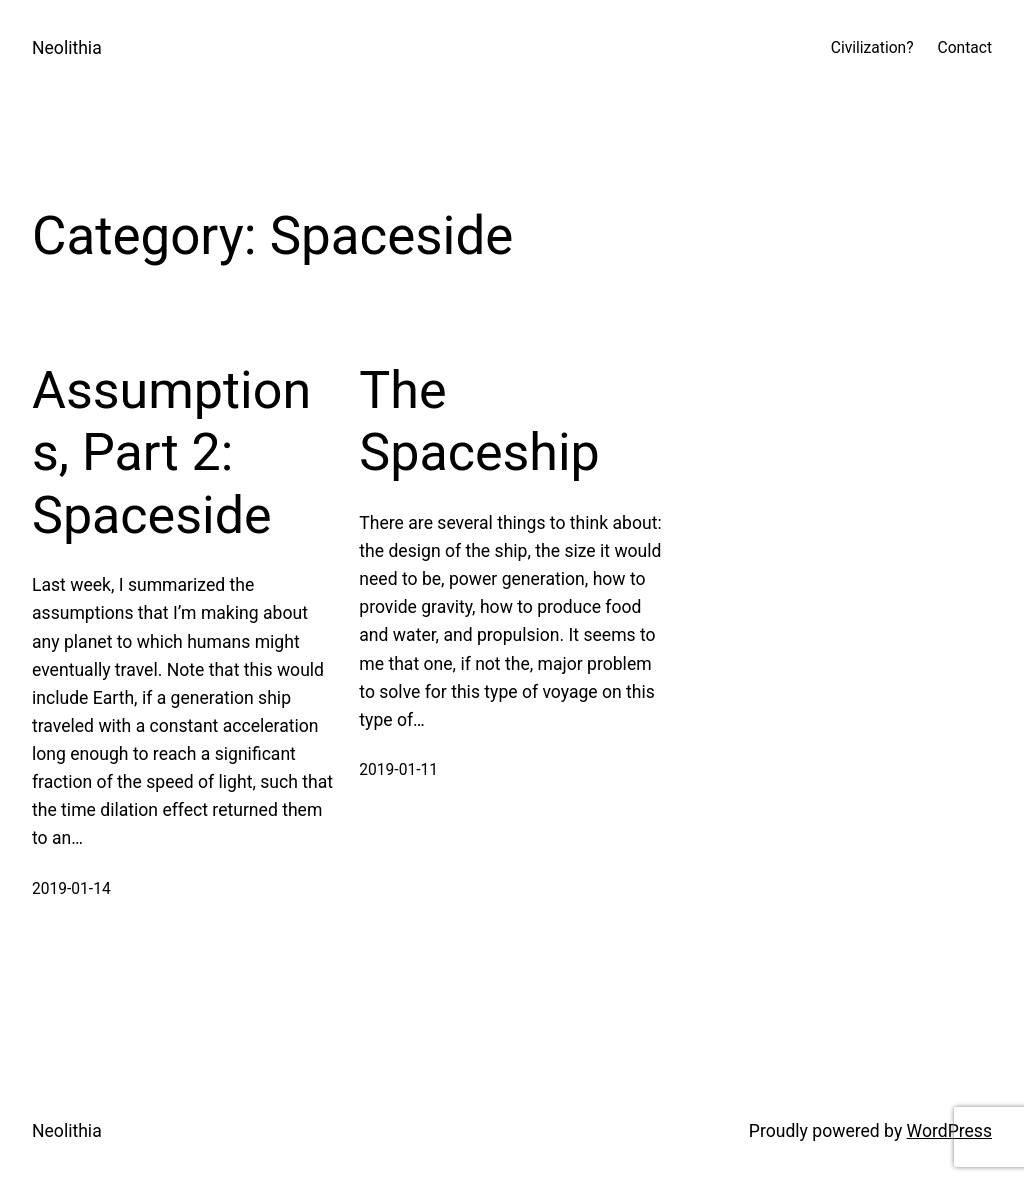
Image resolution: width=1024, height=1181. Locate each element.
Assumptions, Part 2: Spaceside (171, 453)
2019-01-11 (398, 770)
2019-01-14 (71, 889)
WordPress (949, 1131)
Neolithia (67, 48)
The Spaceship (479, 421)
